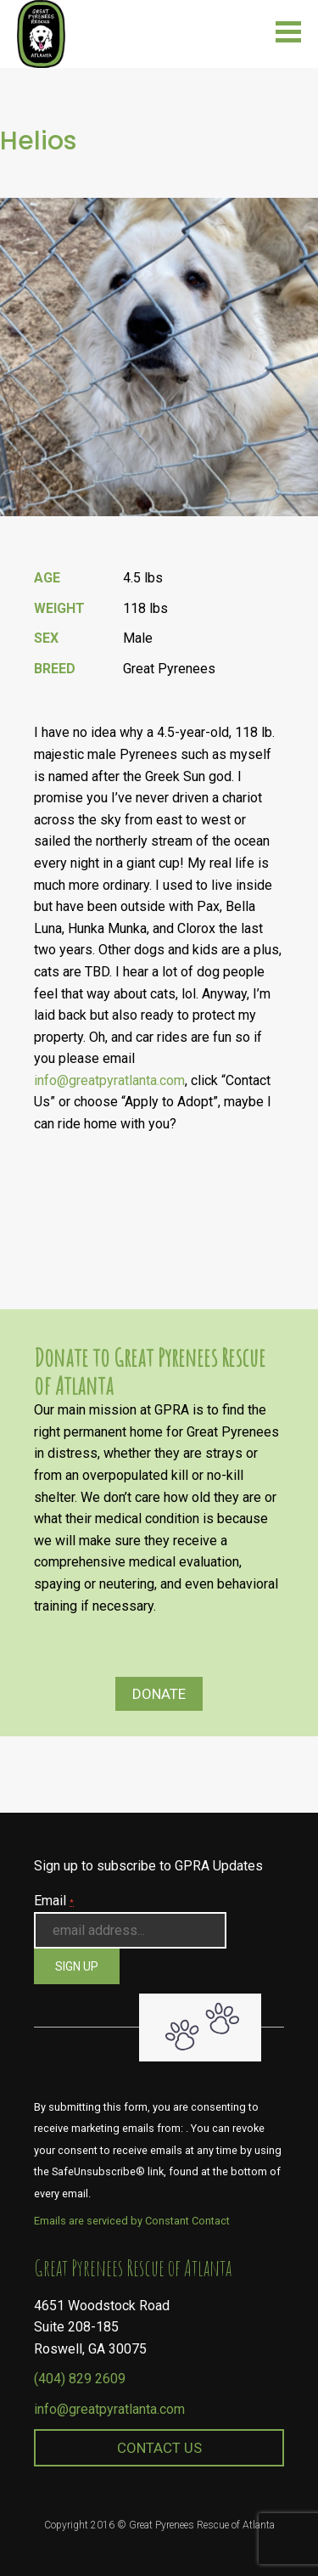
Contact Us (159, 2447)
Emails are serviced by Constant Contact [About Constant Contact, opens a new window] (132, 2220)
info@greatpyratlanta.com (109, 1080)
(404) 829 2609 (80, 2379)
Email (54, 1901)
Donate (159, 1693)
